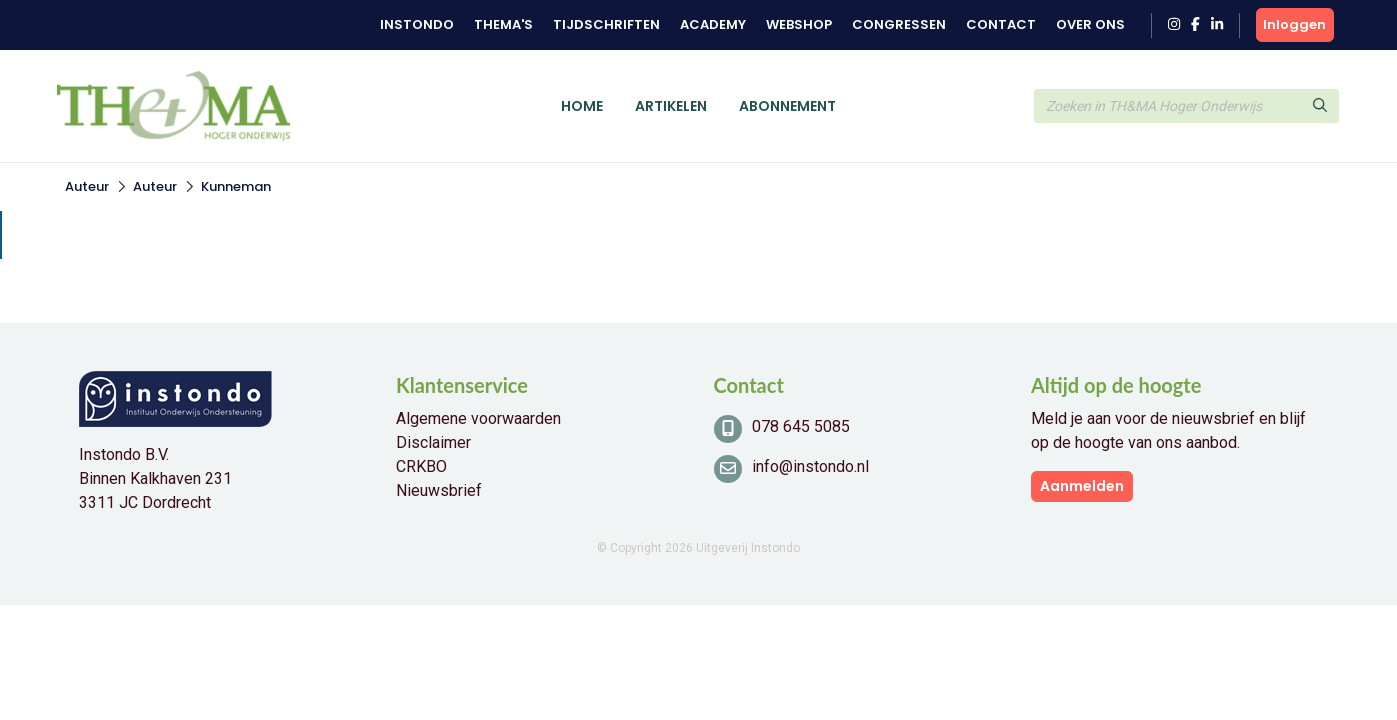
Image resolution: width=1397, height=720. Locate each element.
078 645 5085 (801, 426)
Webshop (799, 24)
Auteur (87, 186)
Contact (1001, 24)
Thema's (503, 24)
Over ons (1090, 24)
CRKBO (421, 466)
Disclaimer (433, 442)
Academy (713, 24)
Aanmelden (1082, 486)
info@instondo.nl (810, 466)
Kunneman (236, 186)
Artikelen (671, 106)
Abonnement (787, 106)
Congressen (899, 24)
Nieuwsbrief (439, 490)
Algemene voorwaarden (478, 418)
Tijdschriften (606, 24)
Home (582, 106)
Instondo (417, 24)
